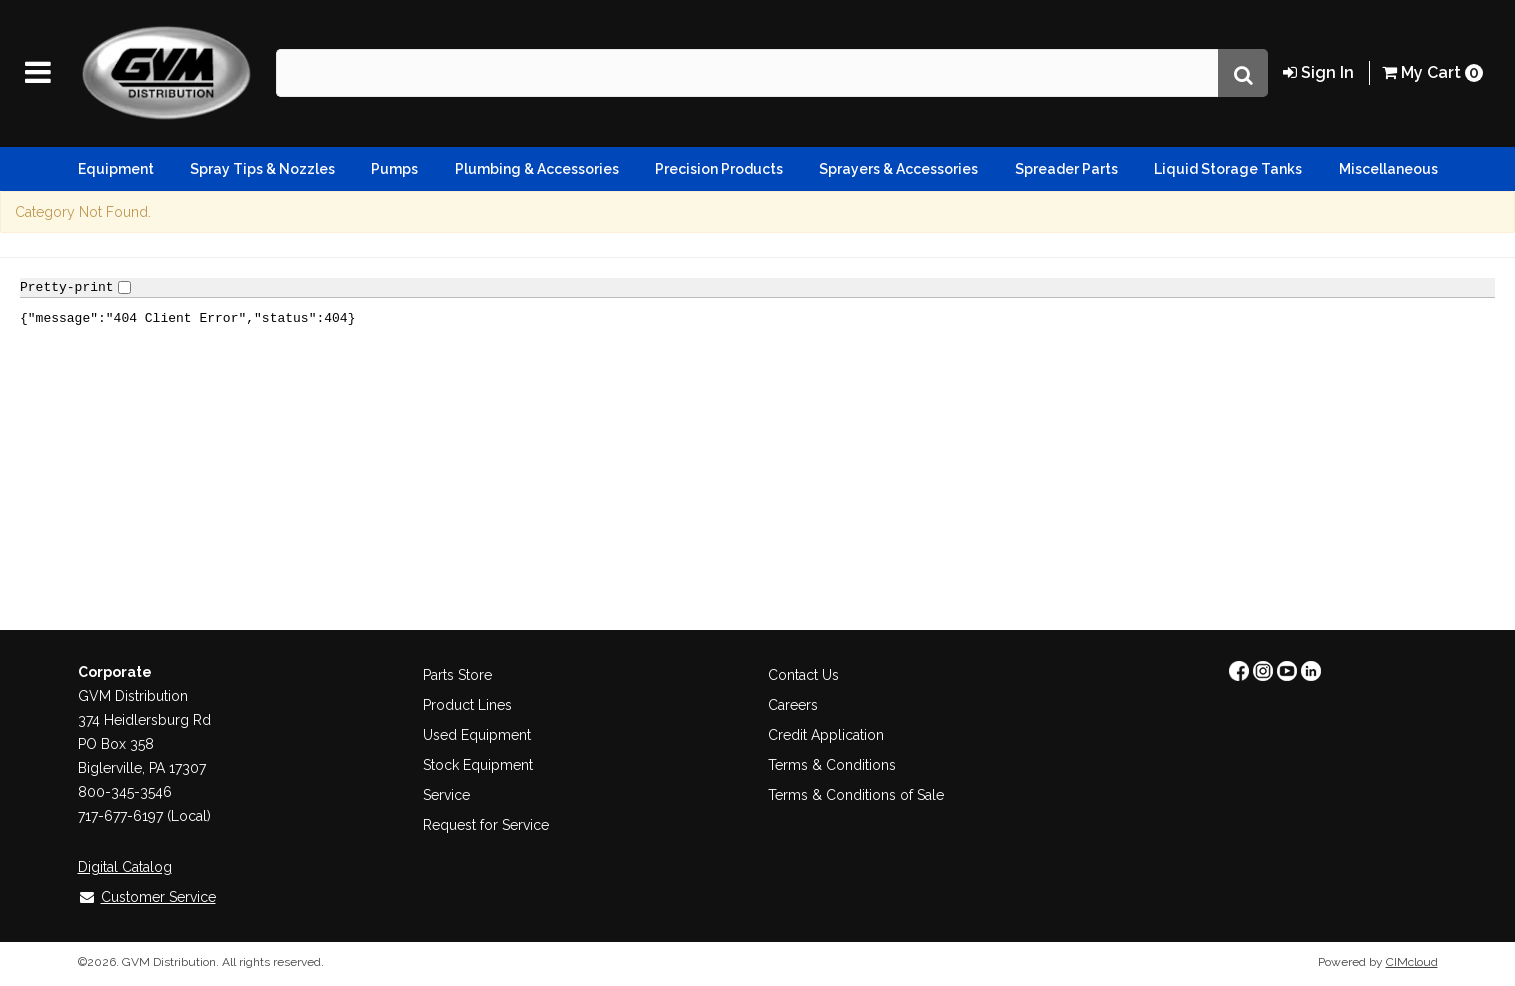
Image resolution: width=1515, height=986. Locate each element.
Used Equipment (477, 735)
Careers (793, 705)
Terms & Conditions (832, 765)
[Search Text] (747, 73)
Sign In (1318, 72)
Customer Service (147, 897)
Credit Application (826, 735)
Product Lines (467, 705)
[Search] (1243, 73)
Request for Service (486, 825)
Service (446, 795)
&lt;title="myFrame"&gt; (757, 440)
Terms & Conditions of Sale (856, 795)
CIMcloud (1412, 962)
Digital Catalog (125, 867)
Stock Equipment (478, 765)
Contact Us (803, 675)
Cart (1432, 72)
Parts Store (457, 675)
